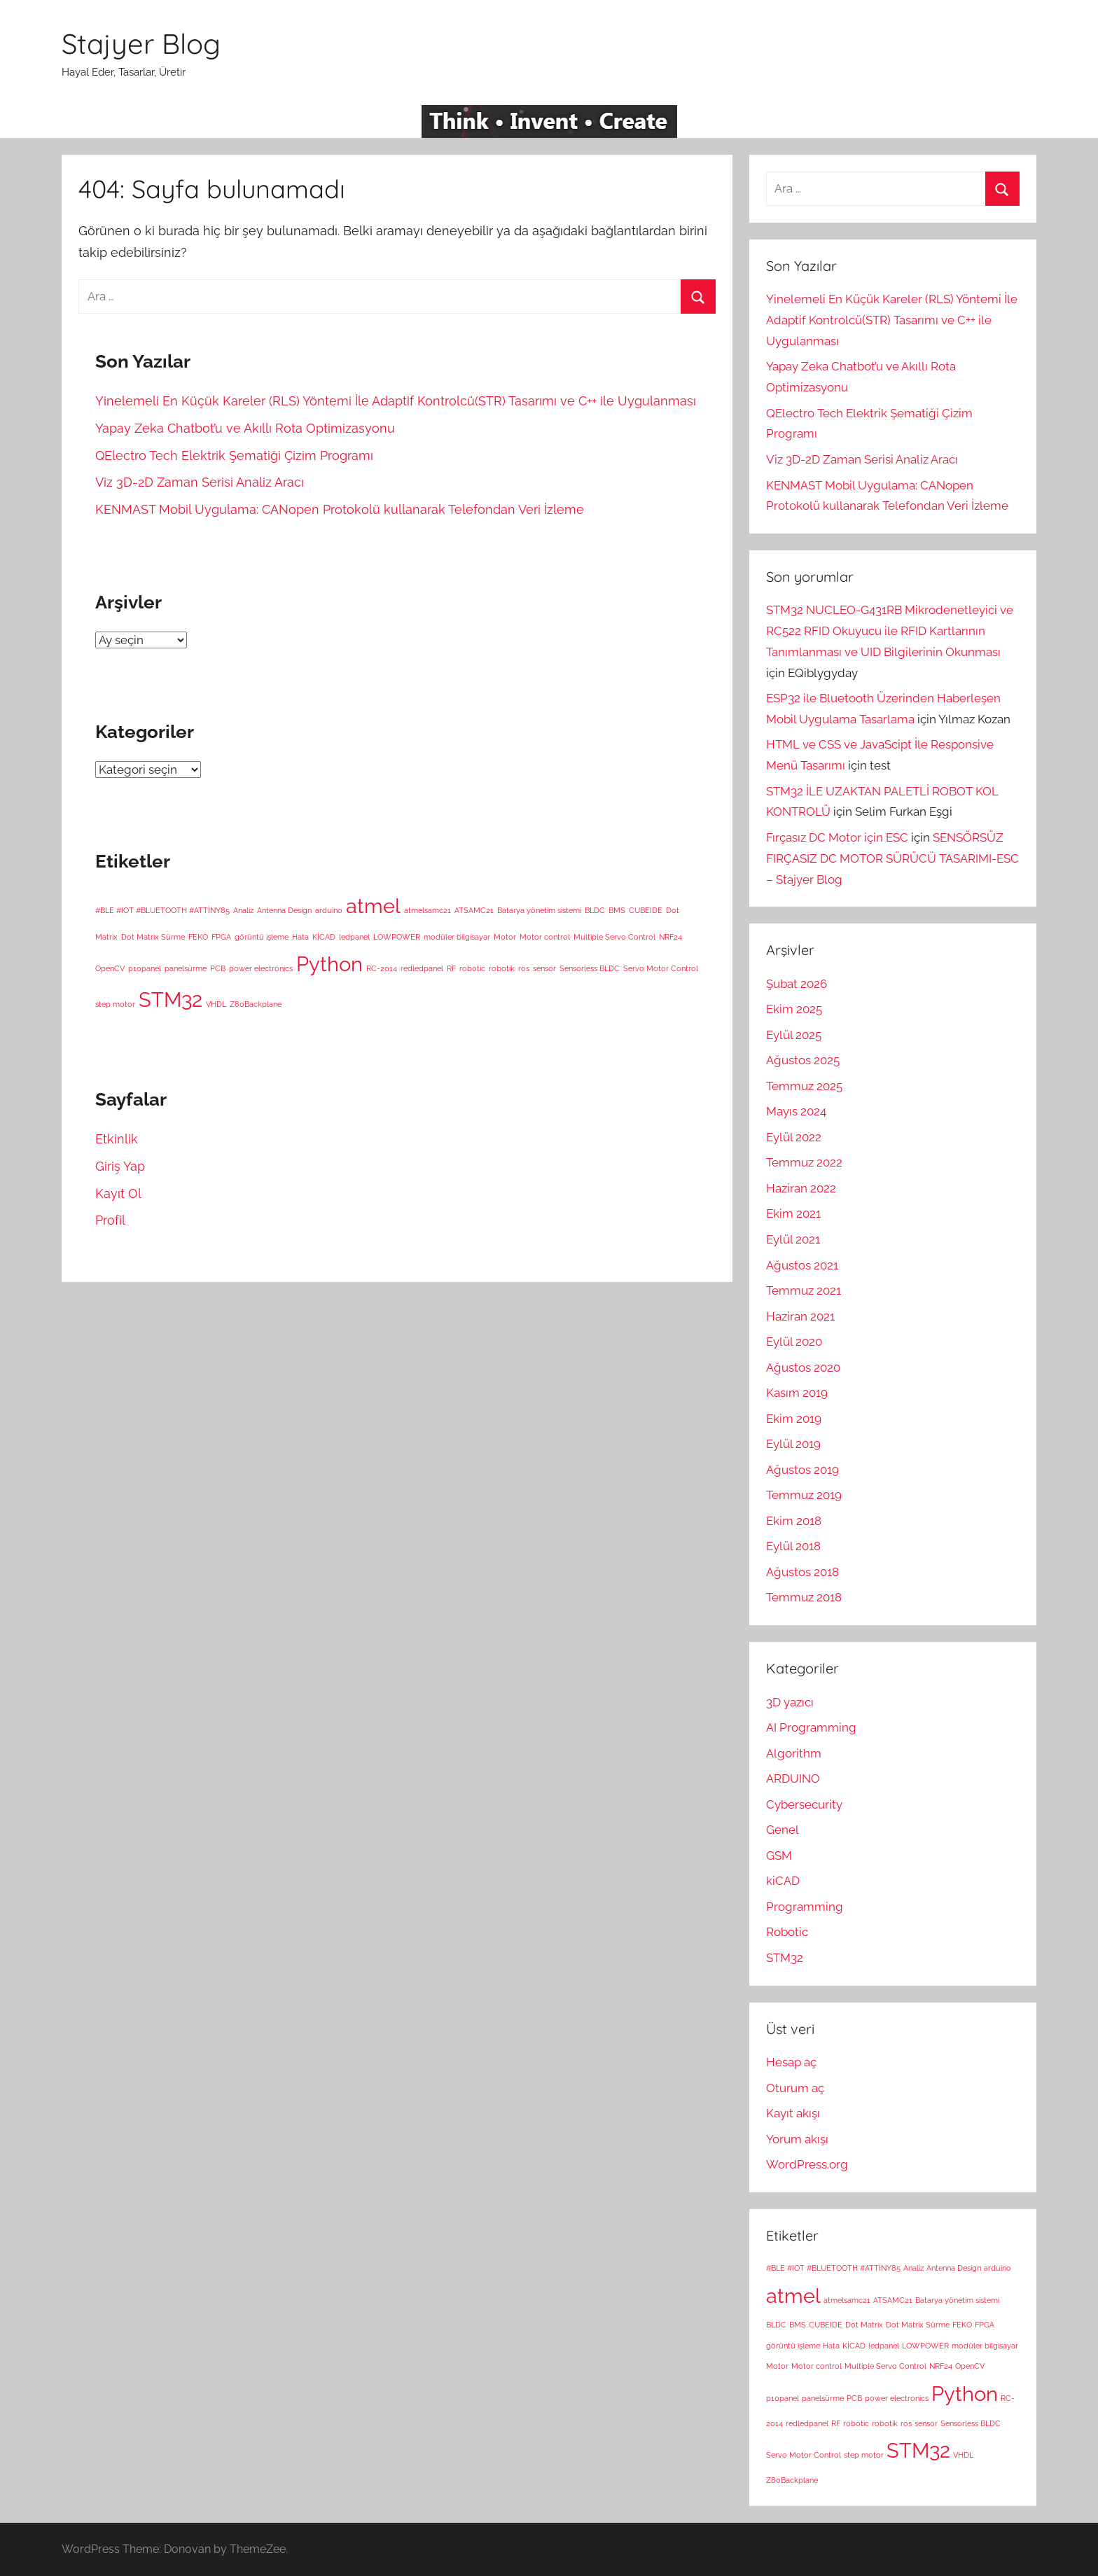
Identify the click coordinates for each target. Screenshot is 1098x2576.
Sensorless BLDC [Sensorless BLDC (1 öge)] (590, 968)
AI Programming (811, 1727)
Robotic (787, 1932)
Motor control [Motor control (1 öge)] (545, 937)
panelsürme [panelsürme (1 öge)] (186, 968)
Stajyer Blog (141, 43)
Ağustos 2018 (802, 1572)
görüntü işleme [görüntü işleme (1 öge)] (262, 937)
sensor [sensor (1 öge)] (544, 968)
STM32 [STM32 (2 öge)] (170, 999)
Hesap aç (791, 2062)
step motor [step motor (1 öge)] (115, 1004)
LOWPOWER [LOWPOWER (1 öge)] (396, 937)
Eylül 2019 (793, 1444)
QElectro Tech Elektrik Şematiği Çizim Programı (234, 455)
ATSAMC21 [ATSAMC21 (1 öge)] (474, 910)
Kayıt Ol (118, 1193)
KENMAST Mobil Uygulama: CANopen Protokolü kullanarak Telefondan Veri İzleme (339, 509)
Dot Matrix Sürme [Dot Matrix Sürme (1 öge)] (153, 937)
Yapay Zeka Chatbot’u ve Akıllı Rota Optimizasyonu (245, 428)
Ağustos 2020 (803, 1367)
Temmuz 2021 (803, 1290)
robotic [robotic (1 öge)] (472, 968)
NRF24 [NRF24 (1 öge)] (670, 937)
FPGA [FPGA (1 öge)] (221, 937)
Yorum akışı (797, 2139)
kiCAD (783, 1881)
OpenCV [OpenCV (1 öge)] (110, 968)
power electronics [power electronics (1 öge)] (261, 968)
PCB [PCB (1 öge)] (217, 968)
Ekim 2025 (794, 1009)
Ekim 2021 (793, 1213)
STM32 (784, 1958)
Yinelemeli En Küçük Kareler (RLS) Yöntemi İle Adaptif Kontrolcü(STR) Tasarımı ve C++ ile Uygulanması (395, 401)
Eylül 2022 (793, 1137)
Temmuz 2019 (804, 1495)
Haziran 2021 (800, 1316)
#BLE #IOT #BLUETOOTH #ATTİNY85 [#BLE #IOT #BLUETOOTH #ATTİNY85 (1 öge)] (162, 910)
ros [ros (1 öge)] (523, 968)
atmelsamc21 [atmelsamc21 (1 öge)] (427, 910)
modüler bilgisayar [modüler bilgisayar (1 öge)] (457, 937)
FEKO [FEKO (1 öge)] (198, 937)
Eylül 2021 (793, 1239)
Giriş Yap (120, 1166)
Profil (110, 1220)
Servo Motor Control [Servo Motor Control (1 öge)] (660, 968)
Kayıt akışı (793, 2113)
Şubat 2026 (796, 984)
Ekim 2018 (793, 1521)
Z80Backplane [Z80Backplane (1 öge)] (256, 1004)
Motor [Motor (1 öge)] (505, 937)
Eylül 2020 (794, 1342)
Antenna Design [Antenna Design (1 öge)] (284, 910)
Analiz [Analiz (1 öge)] (243, 910)
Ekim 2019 (793, 1419)
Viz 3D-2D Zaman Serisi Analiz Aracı (199, 482)
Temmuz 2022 (804, 1162)
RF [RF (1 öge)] (451, 968)
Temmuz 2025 (804, 1086)
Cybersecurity (804, 1804)
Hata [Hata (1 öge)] (300, 937)
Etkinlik (116, 1139)
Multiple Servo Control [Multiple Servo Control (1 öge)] (614, 937)
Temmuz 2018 (804, 1597)
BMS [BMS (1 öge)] (617, 910)
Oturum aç (795, 2088)
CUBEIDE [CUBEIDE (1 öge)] (645, 910)
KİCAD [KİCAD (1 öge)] (323, 937)
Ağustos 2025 (803, 1060)
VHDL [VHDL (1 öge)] (216, 1004)
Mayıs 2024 (796, 1111)
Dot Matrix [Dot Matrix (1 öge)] (864, 2324)
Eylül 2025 (793, 1035)
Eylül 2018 (793, 1546)
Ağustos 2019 (802, 1470)
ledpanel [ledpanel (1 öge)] (354, 937)
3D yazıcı (790, 1702)
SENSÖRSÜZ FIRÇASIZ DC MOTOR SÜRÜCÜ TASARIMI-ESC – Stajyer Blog (892, 858)
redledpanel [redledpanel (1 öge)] (422, 968)
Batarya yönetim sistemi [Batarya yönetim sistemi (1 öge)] (539, 910)
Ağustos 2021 (802, 1265)
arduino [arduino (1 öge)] (328, 910)
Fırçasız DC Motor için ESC (837, 837)
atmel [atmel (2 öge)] (373, 905)
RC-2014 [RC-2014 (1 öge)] (381, 968)
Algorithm (793, 1753)
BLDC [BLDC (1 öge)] (595, 910)
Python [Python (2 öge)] (329, 964)
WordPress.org (807, 2164)
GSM (779, 1856)
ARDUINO (793, 1778)
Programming (804, 1907)
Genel (782, 1830)
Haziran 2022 (801, 1188)
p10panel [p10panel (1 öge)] (144, 968)
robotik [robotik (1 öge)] (502, 968)
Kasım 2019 (797, 1393)
